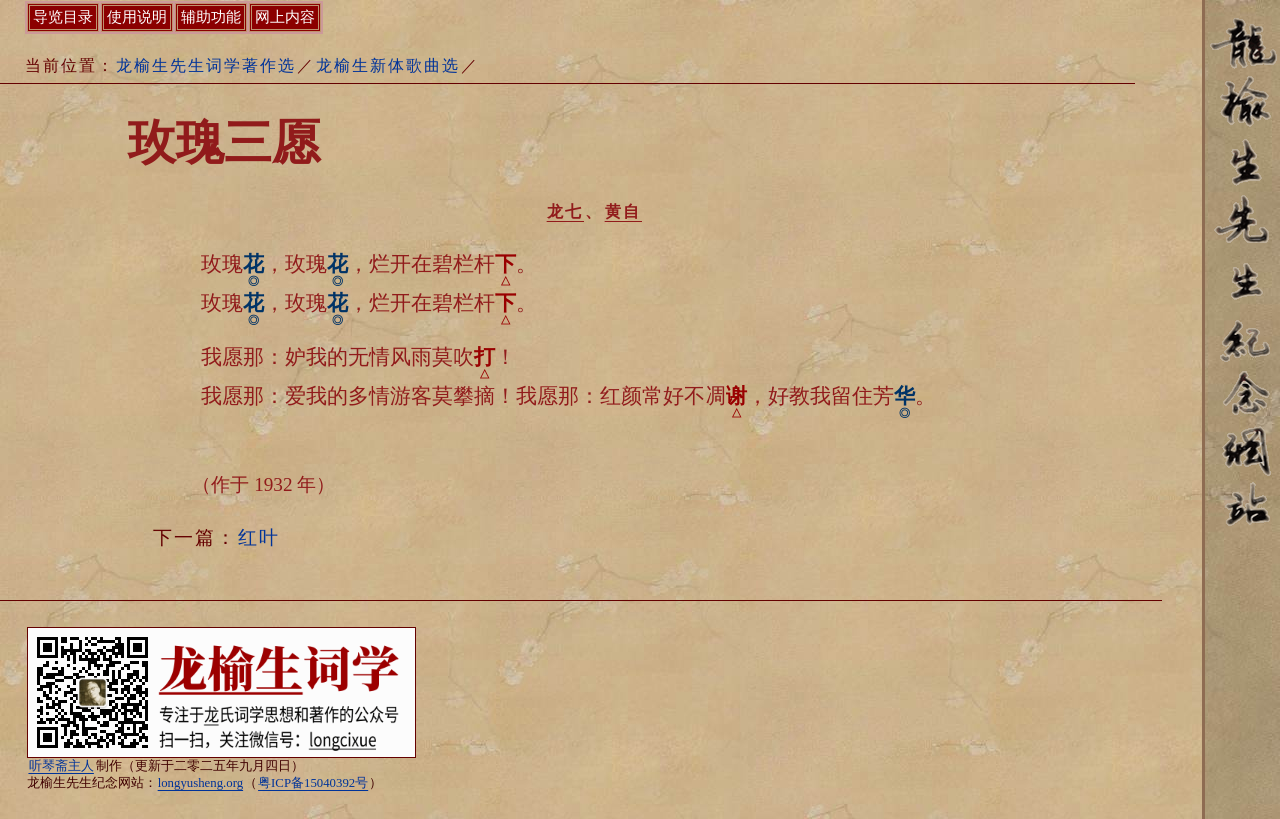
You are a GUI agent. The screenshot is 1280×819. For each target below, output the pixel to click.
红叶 (259, 537)
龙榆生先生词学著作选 (206, 65)
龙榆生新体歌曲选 (388, 65)
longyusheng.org (200, 783)
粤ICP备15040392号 (313, 783)
